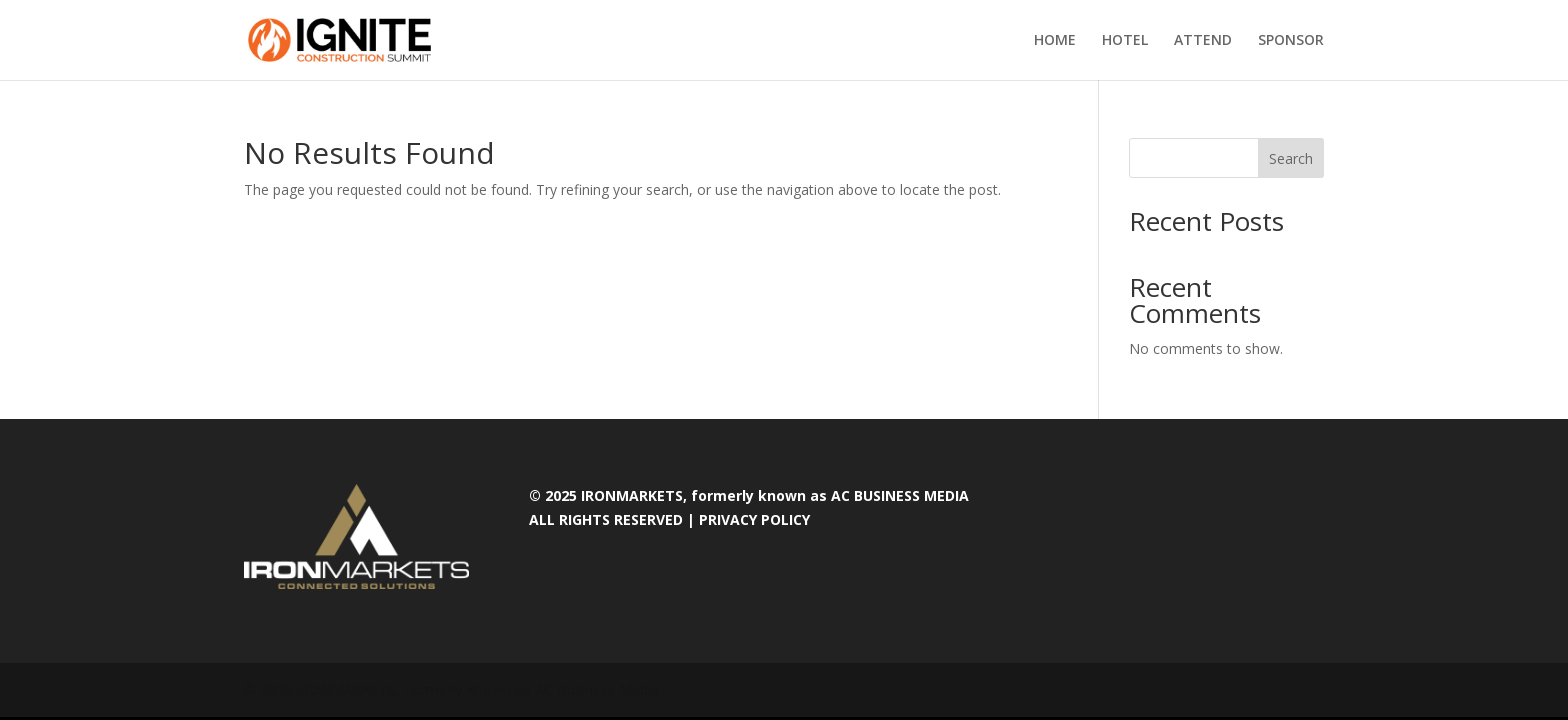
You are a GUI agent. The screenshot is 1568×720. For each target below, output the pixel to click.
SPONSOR (1291, 41)
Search (1291, 158)
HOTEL (1125, 41)
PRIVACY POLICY (754, 519)
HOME (1055, 41)
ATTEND (1203, 41)
